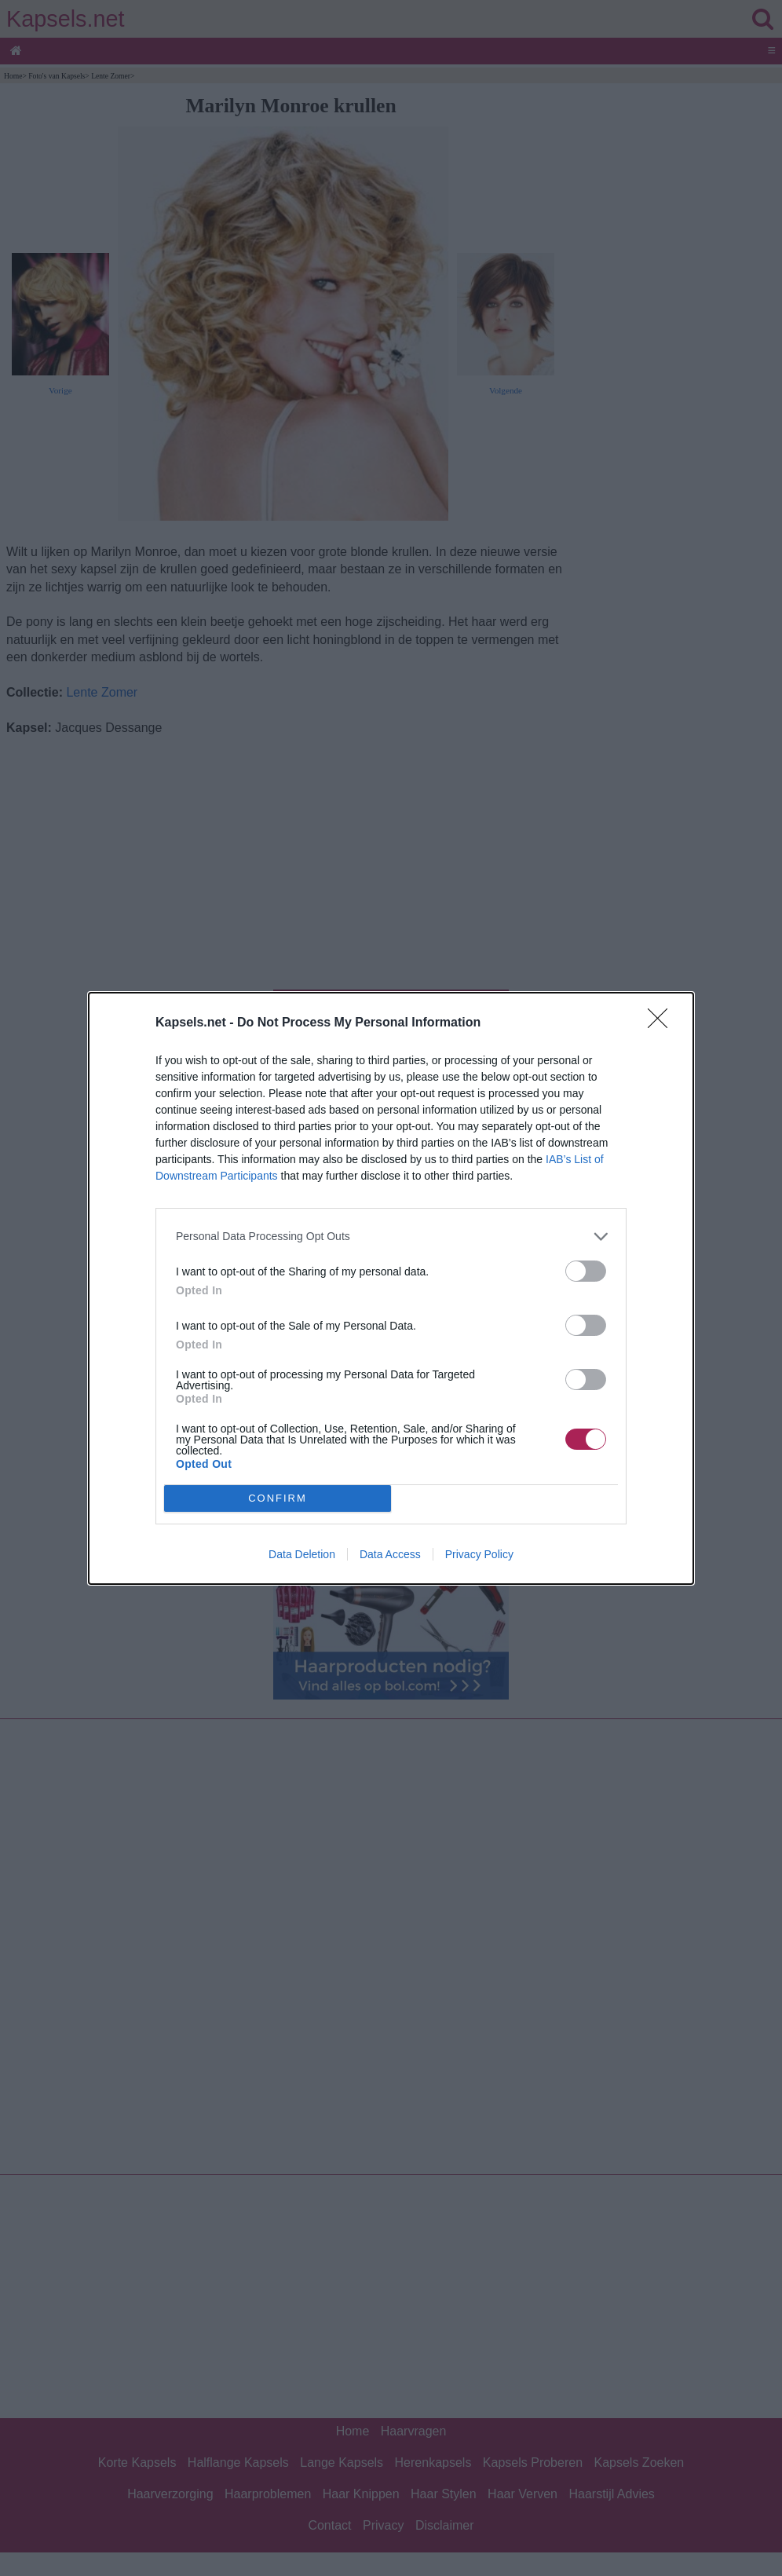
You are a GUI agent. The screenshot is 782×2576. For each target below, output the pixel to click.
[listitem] (391, 1236)
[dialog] (391, 1288)
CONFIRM (277, 1498)
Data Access (390, 1554)
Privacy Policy (479, 1554)
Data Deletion (302, 1554)
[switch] (585, 1271)
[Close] (663, 1023)
